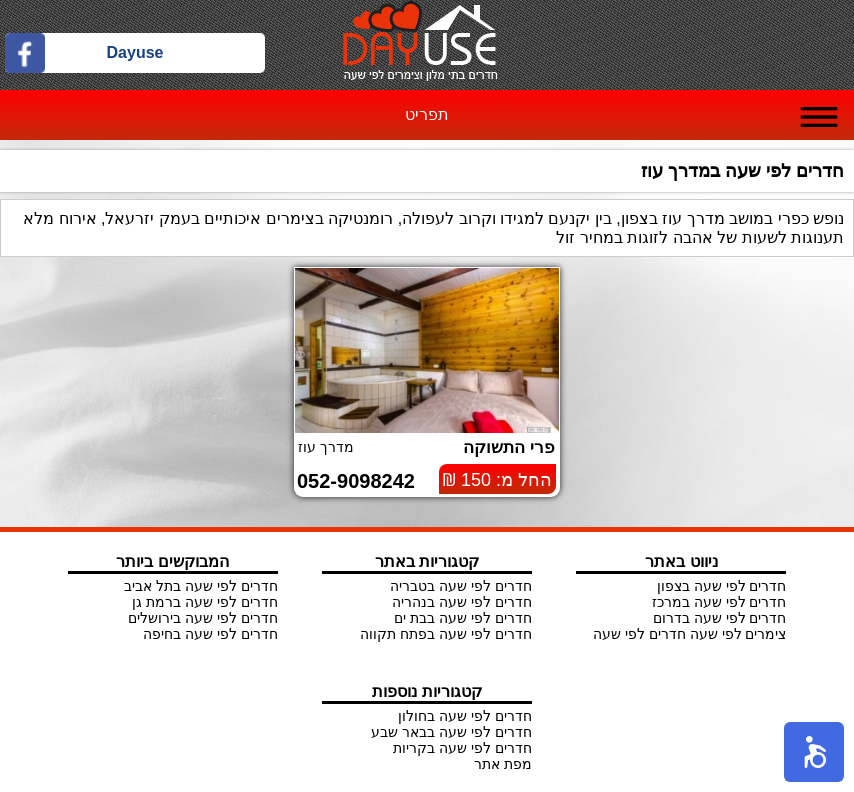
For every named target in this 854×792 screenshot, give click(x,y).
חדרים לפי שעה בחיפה (210, 634)
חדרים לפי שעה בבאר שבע (451, 732)
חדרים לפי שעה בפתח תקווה (446, 634)
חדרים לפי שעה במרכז (719, 602)
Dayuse (135, 52)
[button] (814, 752)
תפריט (427, 114)
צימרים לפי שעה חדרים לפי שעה (689, 634)
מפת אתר (503, 764)
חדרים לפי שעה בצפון (722, 586)
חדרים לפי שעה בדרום (720, 618)
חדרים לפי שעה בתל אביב (201, 586)
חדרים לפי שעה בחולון (465, 716)
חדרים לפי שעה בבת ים (463, 618)
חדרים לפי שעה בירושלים (203, 618)
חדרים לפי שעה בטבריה (461, 586)
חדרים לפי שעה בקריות (462, 748)
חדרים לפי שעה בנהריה (462, 602)
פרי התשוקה (509, 447)
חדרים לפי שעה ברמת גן (205, 602)
